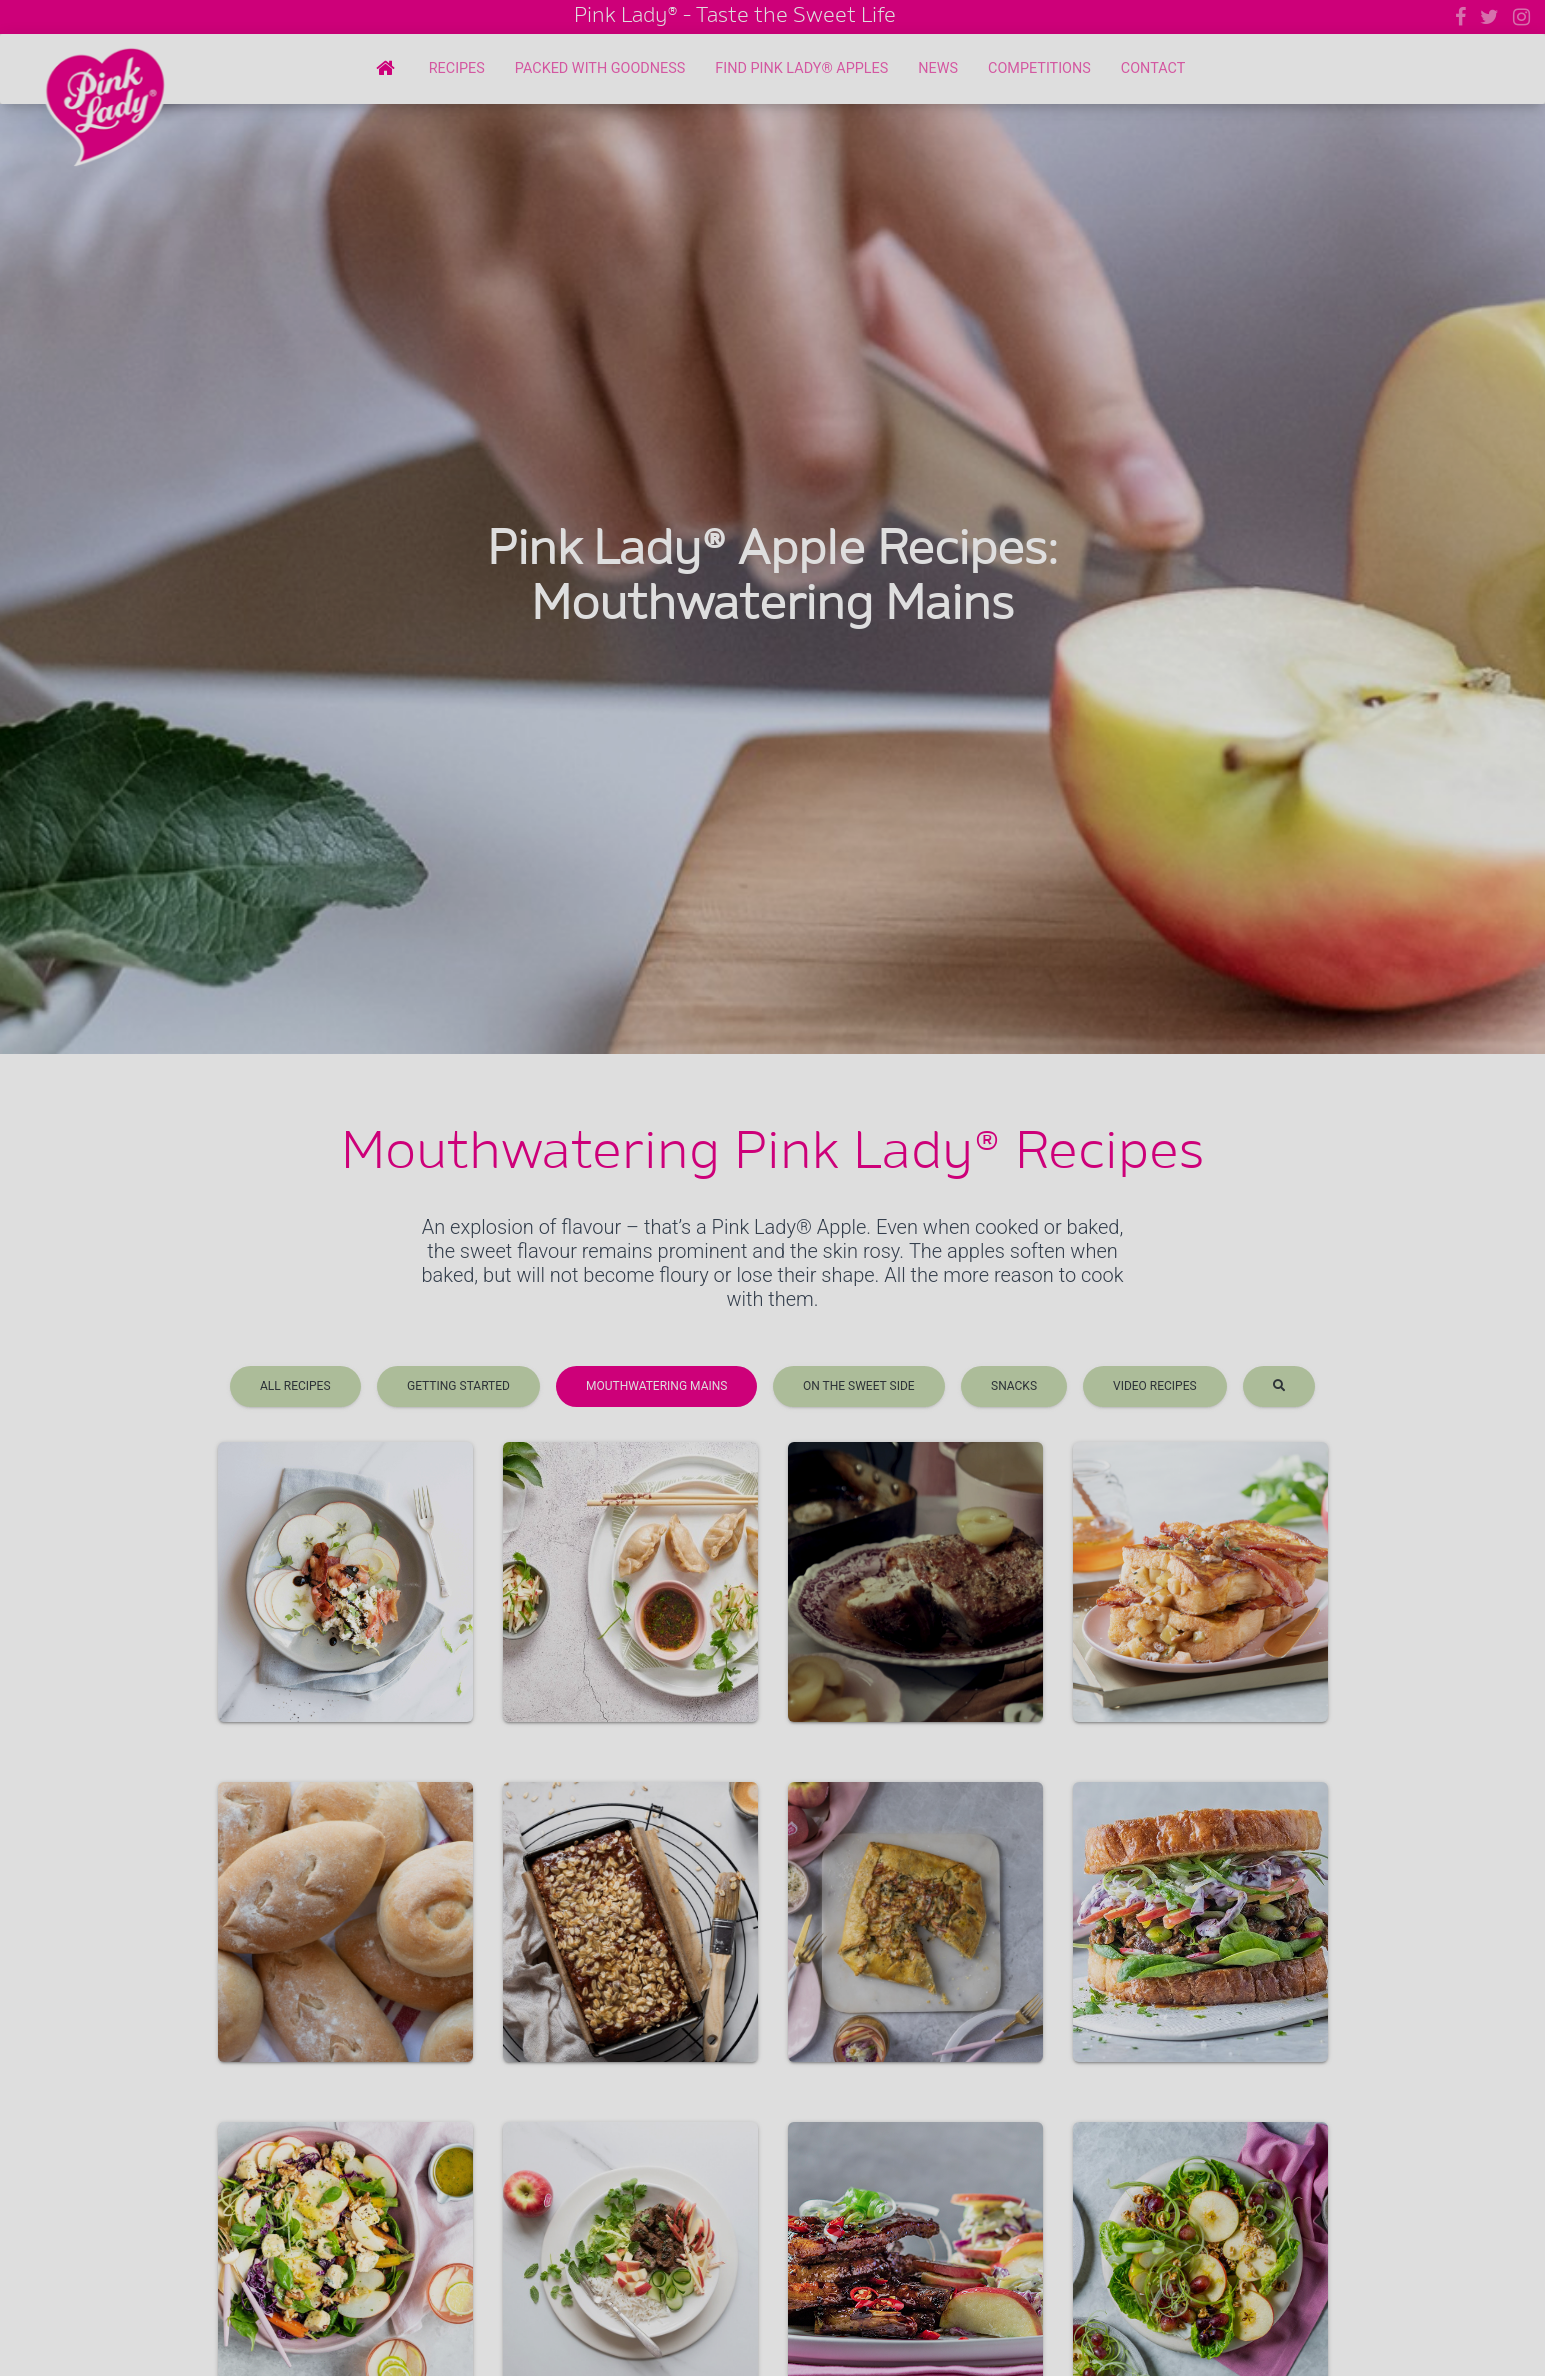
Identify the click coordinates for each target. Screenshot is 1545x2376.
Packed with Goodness (600, 68)
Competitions (1039, 68)
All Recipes (295, 1386)
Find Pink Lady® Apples (801, 68)
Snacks (1014, 1386)
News (938, 68)
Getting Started (458, 1386)
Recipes (457, 68)
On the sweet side (859, 1386)
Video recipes (1155, 1386)
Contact (1153, 68)
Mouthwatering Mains (656, 1386)
